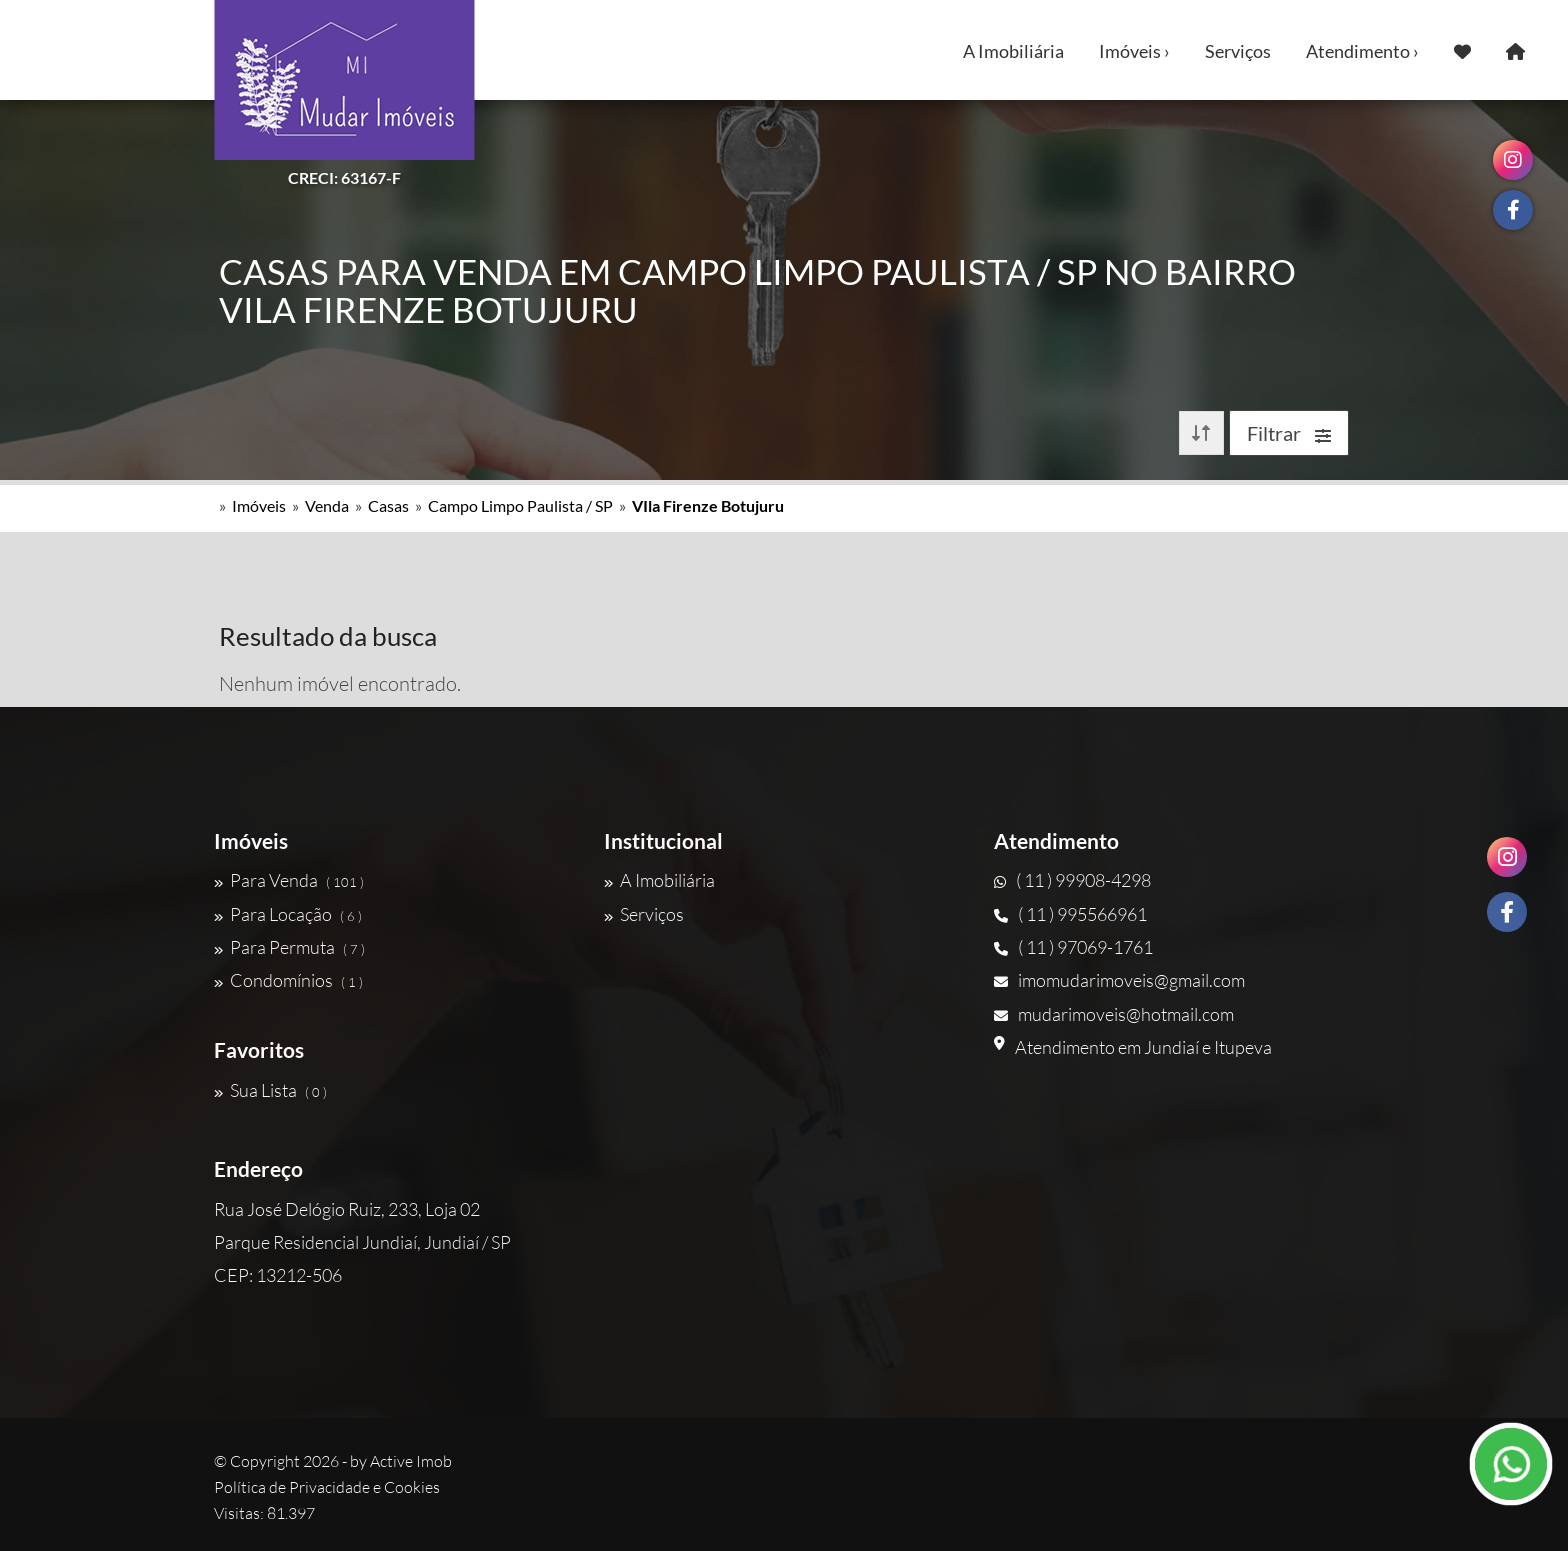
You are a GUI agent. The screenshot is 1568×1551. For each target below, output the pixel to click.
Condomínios (288, 980)
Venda (327, 505)
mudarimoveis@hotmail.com (1114, 1014)
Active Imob (411, 1461)
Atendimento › (1362, 51)
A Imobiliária (1013, 51)
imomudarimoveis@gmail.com (1119, 980)
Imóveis (259, 505)
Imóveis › (1134, 51)
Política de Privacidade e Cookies (327, 1487)
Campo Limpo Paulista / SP (520, 505)
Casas (388, 505)
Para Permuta (289, 947)
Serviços (1238, 51)
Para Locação (288, 914)
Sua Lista (270, 1090)
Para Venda (289, 880)
